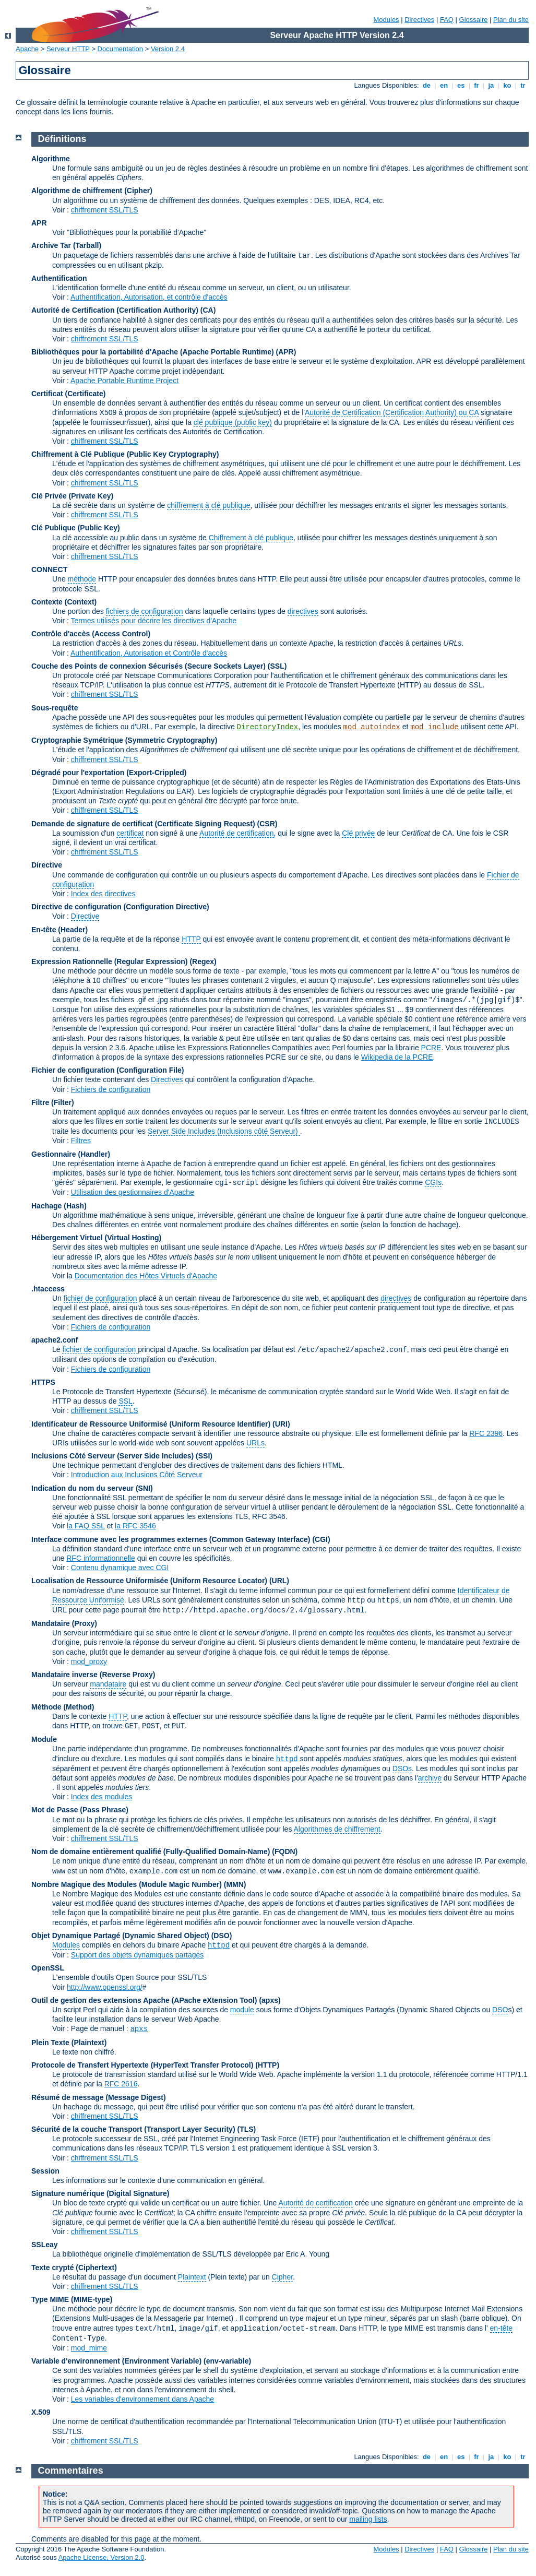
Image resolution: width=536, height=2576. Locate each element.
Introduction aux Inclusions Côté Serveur (137, 1474)
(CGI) (321, 1539)
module (242, 2009)
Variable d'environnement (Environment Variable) (116, 2361)
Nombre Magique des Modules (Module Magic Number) (126, 1884)
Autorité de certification (236, 833)
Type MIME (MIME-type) (71, 2299)
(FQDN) (284, 1851)
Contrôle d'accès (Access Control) (90, 634)
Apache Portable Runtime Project (124, 380)
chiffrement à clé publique (208, 505)
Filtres (81, 1140)
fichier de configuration (100, 1298)
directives (303, 611)
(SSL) (277, 666)
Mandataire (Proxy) (64, 1623)
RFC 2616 (121, 2084)
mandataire (108, 1684)
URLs (255, 1443)
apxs (139, 2029)
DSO (500, 2009)
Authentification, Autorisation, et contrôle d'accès (149, 297)
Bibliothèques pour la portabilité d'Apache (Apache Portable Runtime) (152, 352)
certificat (130, 833)
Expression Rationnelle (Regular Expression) (109, 961)
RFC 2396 (486, 1433)
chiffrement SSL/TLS (104, 210)
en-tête (501, 2328)
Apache (27, 49)
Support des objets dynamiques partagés (137, 1955)
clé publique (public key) (233, 422)
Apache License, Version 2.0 (101, 2557)
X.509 (41, 2412)
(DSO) (221, 1935)
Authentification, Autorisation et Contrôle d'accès (148, 653)
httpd (287, 1759)
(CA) (208, 310)
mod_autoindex (371, 727)
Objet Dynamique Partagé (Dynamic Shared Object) (121, 1935)
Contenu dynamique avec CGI (120, 1567)
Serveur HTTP (68, 49)
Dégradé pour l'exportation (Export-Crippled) (108, 772)
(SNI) (144, 1488)
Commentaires (70, 2470)
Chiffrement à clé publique (251, 537)
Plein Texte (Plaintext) (68, 2042)
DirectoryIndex (268, 727)
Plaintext (192, 2277)
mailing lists (368, 2519)
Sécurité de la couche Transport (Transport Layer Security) (134, 2129)
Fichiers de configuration (111, 1089)
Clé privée (358, 833)
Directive (46, 865)
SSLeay (44, 2244)
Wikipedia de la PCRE (397, 1057)
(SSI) (204, 1456)
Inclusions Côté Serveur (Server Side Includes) (112, 1456)
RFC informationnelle (100, 1558)
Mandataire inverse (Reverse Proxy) (93, 1674)
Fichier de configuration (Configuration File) (107, 1070)
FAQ (447, 19)
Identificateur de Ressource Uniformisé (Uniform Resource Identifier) (150, 1424)
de (426, 85)
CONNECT (49, 569)
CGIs (433, 1182)
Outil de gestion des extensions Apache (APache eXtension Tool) (144, 2000)
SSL (125, 1401)
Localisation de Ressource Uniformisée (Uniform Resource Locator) (150, 1580)
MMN (234, 1884)
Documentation (120, 49)
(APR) (286, 352)
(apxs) (269, 2000)
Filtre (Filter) (52, 1102)
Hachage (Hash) (59, 1206)
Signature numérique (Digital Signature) (100, 2193)
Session (45, 2171)
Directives (419, 19)
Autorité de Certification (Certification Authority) (114, 310)
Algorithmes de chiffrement (337, 1829)
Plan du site (511, 19)
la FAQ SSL (86, 1526)
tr (523, 85)
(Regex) (202, 961)
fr (476, 85)
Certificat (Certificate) (68, 393)
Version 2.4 (168, 49)
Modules (386, 19)
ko (507, 85)
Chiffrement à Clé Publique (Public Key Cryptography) (125, 454)
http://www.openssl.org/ (104, 1987)
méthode (82, 579)
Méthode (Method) (62, 1707)
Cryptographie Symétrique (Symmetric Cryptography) (124, 740)
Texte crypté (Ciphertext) (74, 2267)
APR (39, 223)
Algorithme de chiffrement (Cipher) (91, 190)
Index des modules (102, 1796)
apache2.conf (54, 1340)
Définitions (62, 139)
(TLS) (246, 2129)
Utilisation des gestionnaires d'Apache (132, 1192)
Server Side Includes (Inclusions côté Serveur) (224, 1131)
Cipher (282, 2277)
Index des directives (103, 893)
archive (430, 1778)
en (443, 85)
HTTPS (43, 1382)
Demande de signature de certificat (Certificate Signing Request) (143, 824)
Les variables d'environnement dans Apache (142, 2399)
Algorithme (50, 159)
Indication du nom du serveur (82, 1488)
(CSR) (267, 824)
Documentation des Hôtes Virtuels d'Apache (146, 1276)
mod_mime (89, 2348)
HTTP (191, 939)
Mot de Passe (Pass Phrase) (79, 1810)
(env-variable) (227, 2361)
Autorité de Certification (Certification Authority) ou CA (392, 412)
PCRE (431, 1047)
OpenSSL (47, 1968)
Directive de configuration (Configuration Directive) (120, 907)
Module (44, 1739)
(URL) (279, 1580)
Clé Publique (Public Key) (75, 528)
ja (491, 85)
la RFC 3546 (135, 1526)
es (461, 85)
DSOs (402, 1768)
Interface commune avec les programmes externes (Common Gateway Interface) (171, 1539)
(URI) (281, 1424)
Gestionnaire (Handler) (70, 1154)
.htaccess (48, 1289)
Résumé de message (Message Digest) (98, 2097)
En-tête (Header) (59, 929)
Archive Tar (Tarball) (66, 245)
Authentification (59, 278)
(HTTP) (267, 2065)
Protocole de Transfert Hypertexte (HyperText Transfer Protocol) (142, 2065)
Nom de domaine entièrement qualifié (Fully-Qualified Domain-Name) (150, 1851)
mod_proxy (89, 1661)
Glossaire (473, 19)
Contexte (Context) (64, 602)
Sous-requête (54, 708)
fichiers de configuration (144, 611)
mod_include (434, 727)
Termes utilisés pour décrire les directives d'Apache (154, 620)
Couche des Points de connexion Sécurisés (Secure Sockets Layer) (149, 666)
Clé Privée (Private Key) (72, 496)
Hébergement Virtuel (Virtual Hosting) (96, 1237)
